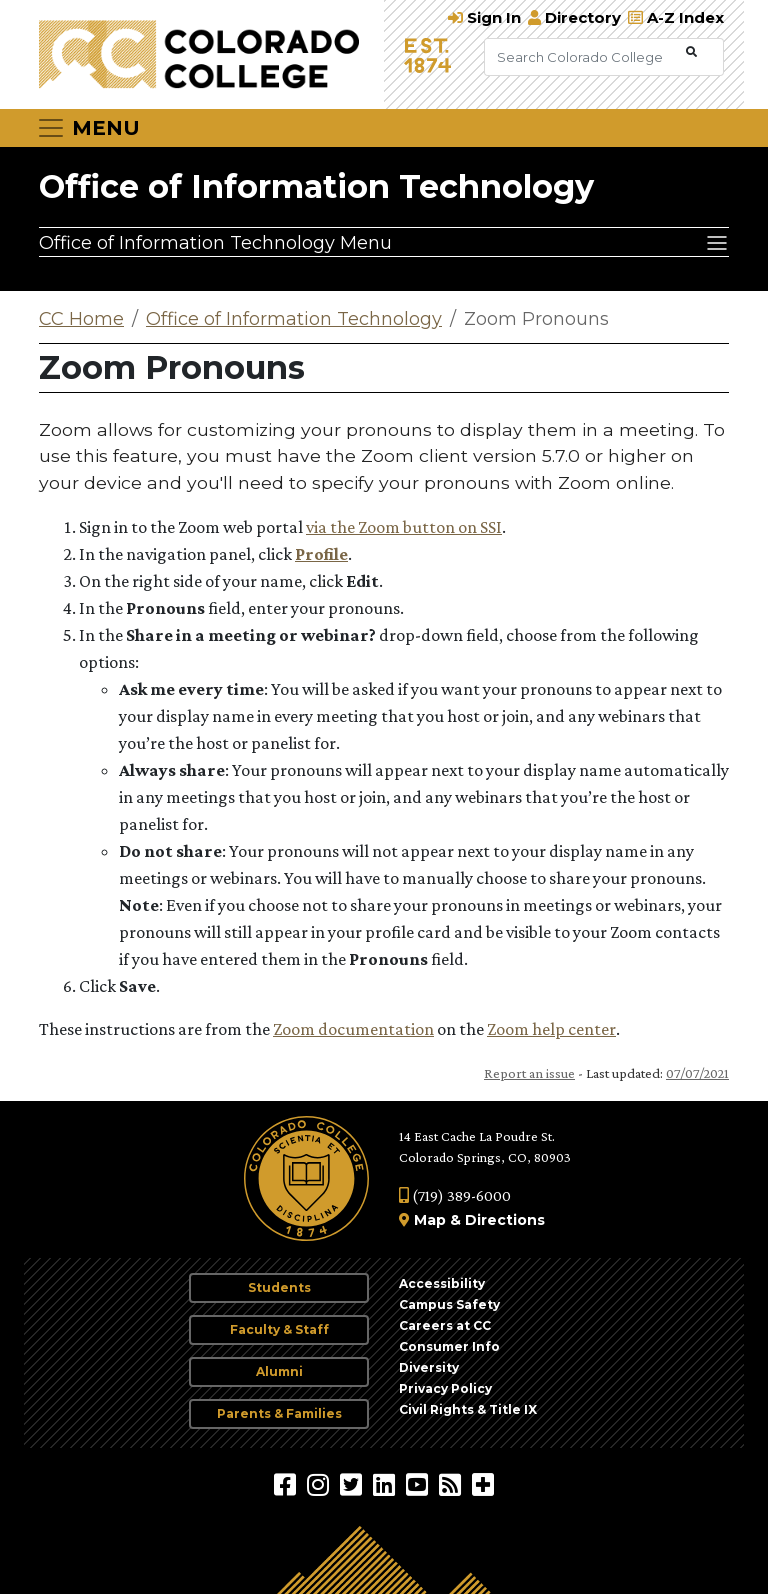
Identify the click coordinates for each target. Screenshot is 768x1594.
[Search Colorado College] (583, 57)
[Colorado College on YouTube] (419, 1484)
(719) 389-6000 (455, 1195)
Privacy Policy (445, 1388)
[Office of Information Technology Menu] (384, 242)
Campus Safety (449, 1304)
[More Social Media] (483, 1484)
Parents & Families (279, 1413)
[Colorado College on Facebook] (287, 1484)
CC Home (81, 319)
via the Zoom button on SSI (404, 527)
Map (430, 1220)
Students (279, 1287)
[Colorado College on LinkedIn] (386, 1484)
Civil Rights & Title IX (468, 1409)
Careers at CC (445, 1325)
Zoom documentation (353, 1029)
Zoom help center (551, 1029)
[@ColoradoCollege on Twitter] (353, 1484)
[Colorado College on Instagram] (320, 1484)
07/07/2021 (697, 1073)
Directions (505, 1220)
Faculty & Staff (279, 1329)
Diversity (429, 1367)
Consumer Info (449, 1346)
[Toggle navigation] (88, 128)
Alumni (279, 1371)
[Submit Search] (691, 52)
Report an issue (529, 1073)
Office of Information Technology (316, 186)
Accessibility (442, 1283)
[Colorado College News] (452, 1484)
